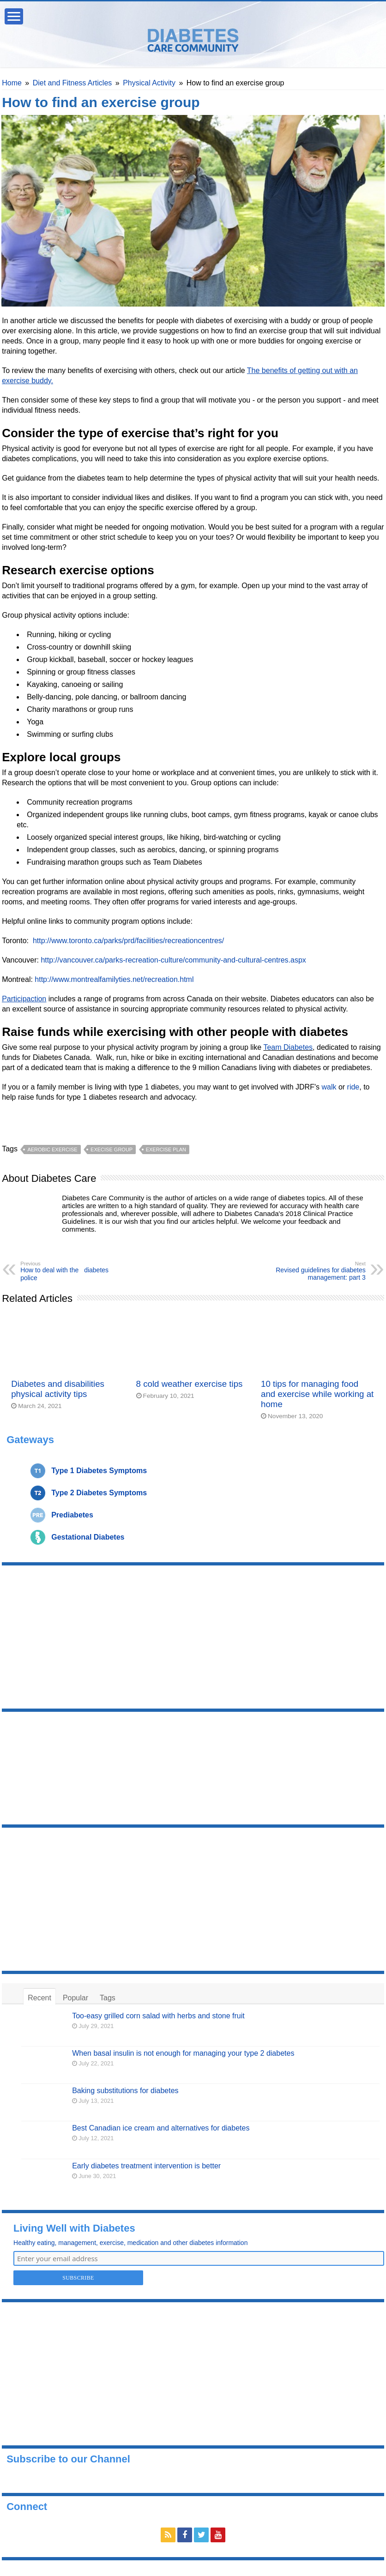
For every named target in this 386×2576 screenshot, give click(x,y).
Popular (75, 1998)
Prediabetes (72, 1515)
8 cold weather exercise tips (189, 1384)
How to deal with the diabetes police (67, 1271)
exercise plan (166, 1149)
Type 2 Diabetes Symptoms (99, 1493)
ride (353, 1087)
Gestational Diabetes (87, 1537)
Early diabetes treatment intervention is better (146, 2166)
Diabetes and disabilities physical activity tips (57, 1389)
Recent (39, 1998)
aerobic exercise (52, 1149)
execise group (111, 1149)
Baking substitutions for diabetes (125, 2091)
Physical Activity (149, 83)
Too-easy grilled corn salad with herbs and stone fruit (158, 2016)
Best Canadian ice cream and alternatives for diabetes (160, 2128)
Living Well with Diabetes (74, 2228)
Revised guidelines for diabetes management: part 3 (318, 1271)
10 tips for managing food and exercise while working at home (317, 1394)
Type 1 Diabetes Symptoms (99, 1471)
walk (328, 1087)
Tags (107, 1998)
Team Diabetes (288, 1047)
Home (12, 83)
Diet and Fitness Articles (72, 83)
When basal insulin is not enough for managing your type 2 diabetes (183, 2053)
